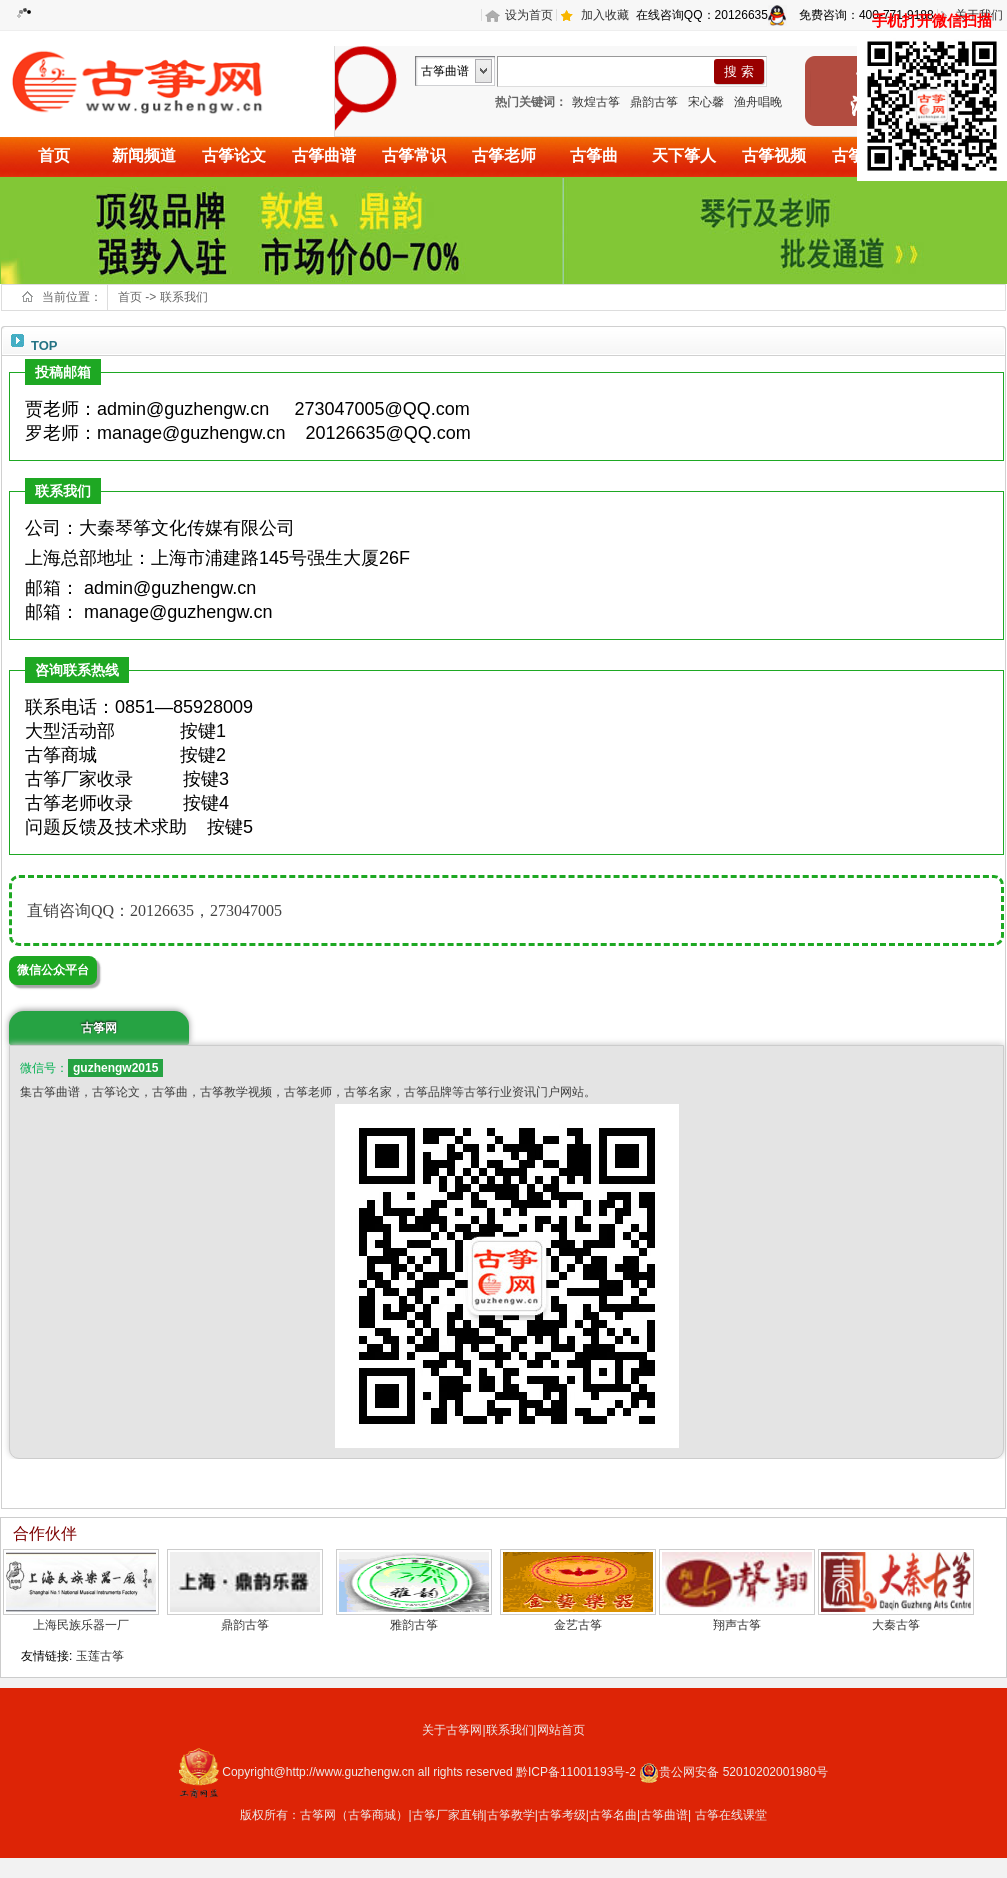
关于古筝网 (452, 1730)
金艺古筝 (578, 1625)
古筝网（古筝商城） (354, 1815)
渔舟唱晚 (758, 102)
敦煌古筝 (596, 102)
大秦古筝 (896, 1625)
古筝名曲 (613, 1815)
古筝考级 (562, 1815)
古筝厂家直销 (448, 1815)
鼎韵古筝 (654, 102)
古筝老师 (504, 155)
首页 (54, 155)
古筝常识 (414, 155)
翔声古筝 (737, 1625)
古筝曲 (594, 155)
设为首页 (529, 15)
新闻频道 (144, 155)
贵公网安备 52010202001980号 (733, 1772)
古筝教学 (511, 1815)
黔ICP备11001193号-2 (577, 1772)
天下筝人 (684, 155)
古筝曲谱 (324, 155)
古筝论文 (234, 155)
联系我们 (184, 297)
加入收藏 (605, 15)
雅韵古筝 (414, 1625)
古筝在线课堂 (731, 1815)
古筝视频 (774, 155)
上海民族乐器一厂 (81, 1625)
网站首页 (561, 1730)
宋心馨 (706, 102)
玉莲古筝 (100, 1656)
